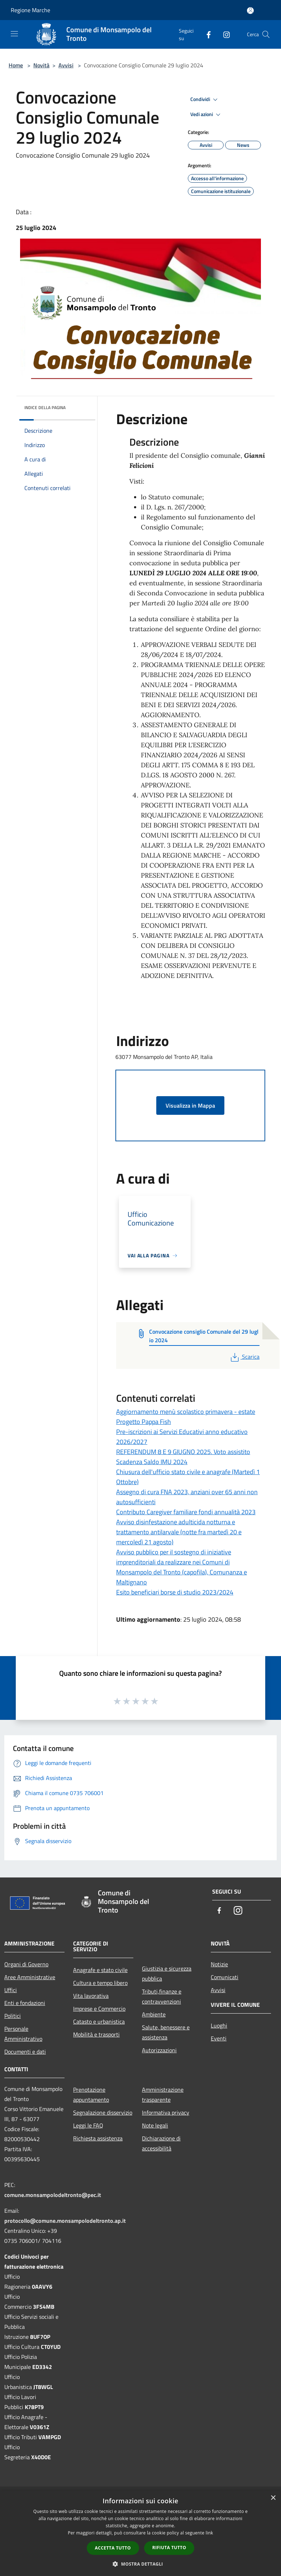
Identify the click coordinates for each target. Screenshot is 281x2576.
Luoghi (219, 2025)
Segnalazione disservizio (102, 2112)
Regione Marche (30, 10)
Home (16, 65)
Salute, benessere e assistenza (166, 2032)
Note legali (155, 2125)
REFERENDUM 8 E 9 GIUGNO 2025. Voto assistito (183, 1452)
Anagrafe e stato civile (100, 1970)
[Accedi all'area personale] (250, 10)
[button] (140, 2563)
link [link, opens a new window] (209, 2533)
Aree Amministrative (29, 1977)
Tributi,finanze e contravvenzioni (161, 1996)
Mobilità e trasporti (96, 2034)
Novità (41, 65)
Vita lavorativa (91, 1995)
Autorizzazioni (159, 2050)
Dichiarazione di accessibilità (161, 2143)
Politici (12, 2015)
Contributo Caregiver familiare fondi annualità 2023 (186, 1512)
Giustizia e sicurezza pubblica (166, 1973)
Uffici (10, 1990)
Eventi (219, 2038)
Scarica (244, 1356)
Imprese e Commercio (99, 2008)
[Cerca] (266, 34)
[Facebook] (206, 34)
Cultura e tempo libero (100, 1982)
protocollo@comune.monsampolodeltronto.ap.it (65, 2220)
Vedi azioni (206, 114)
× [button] (273, 2498)
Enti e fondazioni (24, 2003)
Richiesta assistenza (98, 2138)
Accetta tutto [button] (113, 2548)
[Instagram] (223, 34)
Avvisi (65, 65)
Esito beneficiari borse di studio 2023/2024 (174, 1592)
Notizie (219, 1964)
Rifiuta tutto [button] (169, 2547)
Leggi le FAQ (88, 2125)
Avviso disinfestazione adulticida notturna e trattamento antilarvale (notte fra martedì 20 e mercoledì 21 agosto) (179, 1532)
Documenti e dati (25, 2051)
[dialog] (140, 2533)
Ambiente (154, 2014)
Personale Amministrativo (23, 2033)
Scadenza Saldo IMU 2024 (151, 1462)
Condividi (205, 99)
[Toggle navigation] (14, 33)
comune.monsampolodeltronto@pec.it (52, 2195)
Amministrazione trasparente (163, 2094)
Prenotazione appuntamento (91, 2094)
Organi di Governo (26, 1964)
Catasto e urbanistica (99, 2021)
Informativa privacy (165, 2112)
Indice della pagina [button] (45, 407)
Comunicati (224, 1977)
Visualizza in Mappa (190, 1105)
